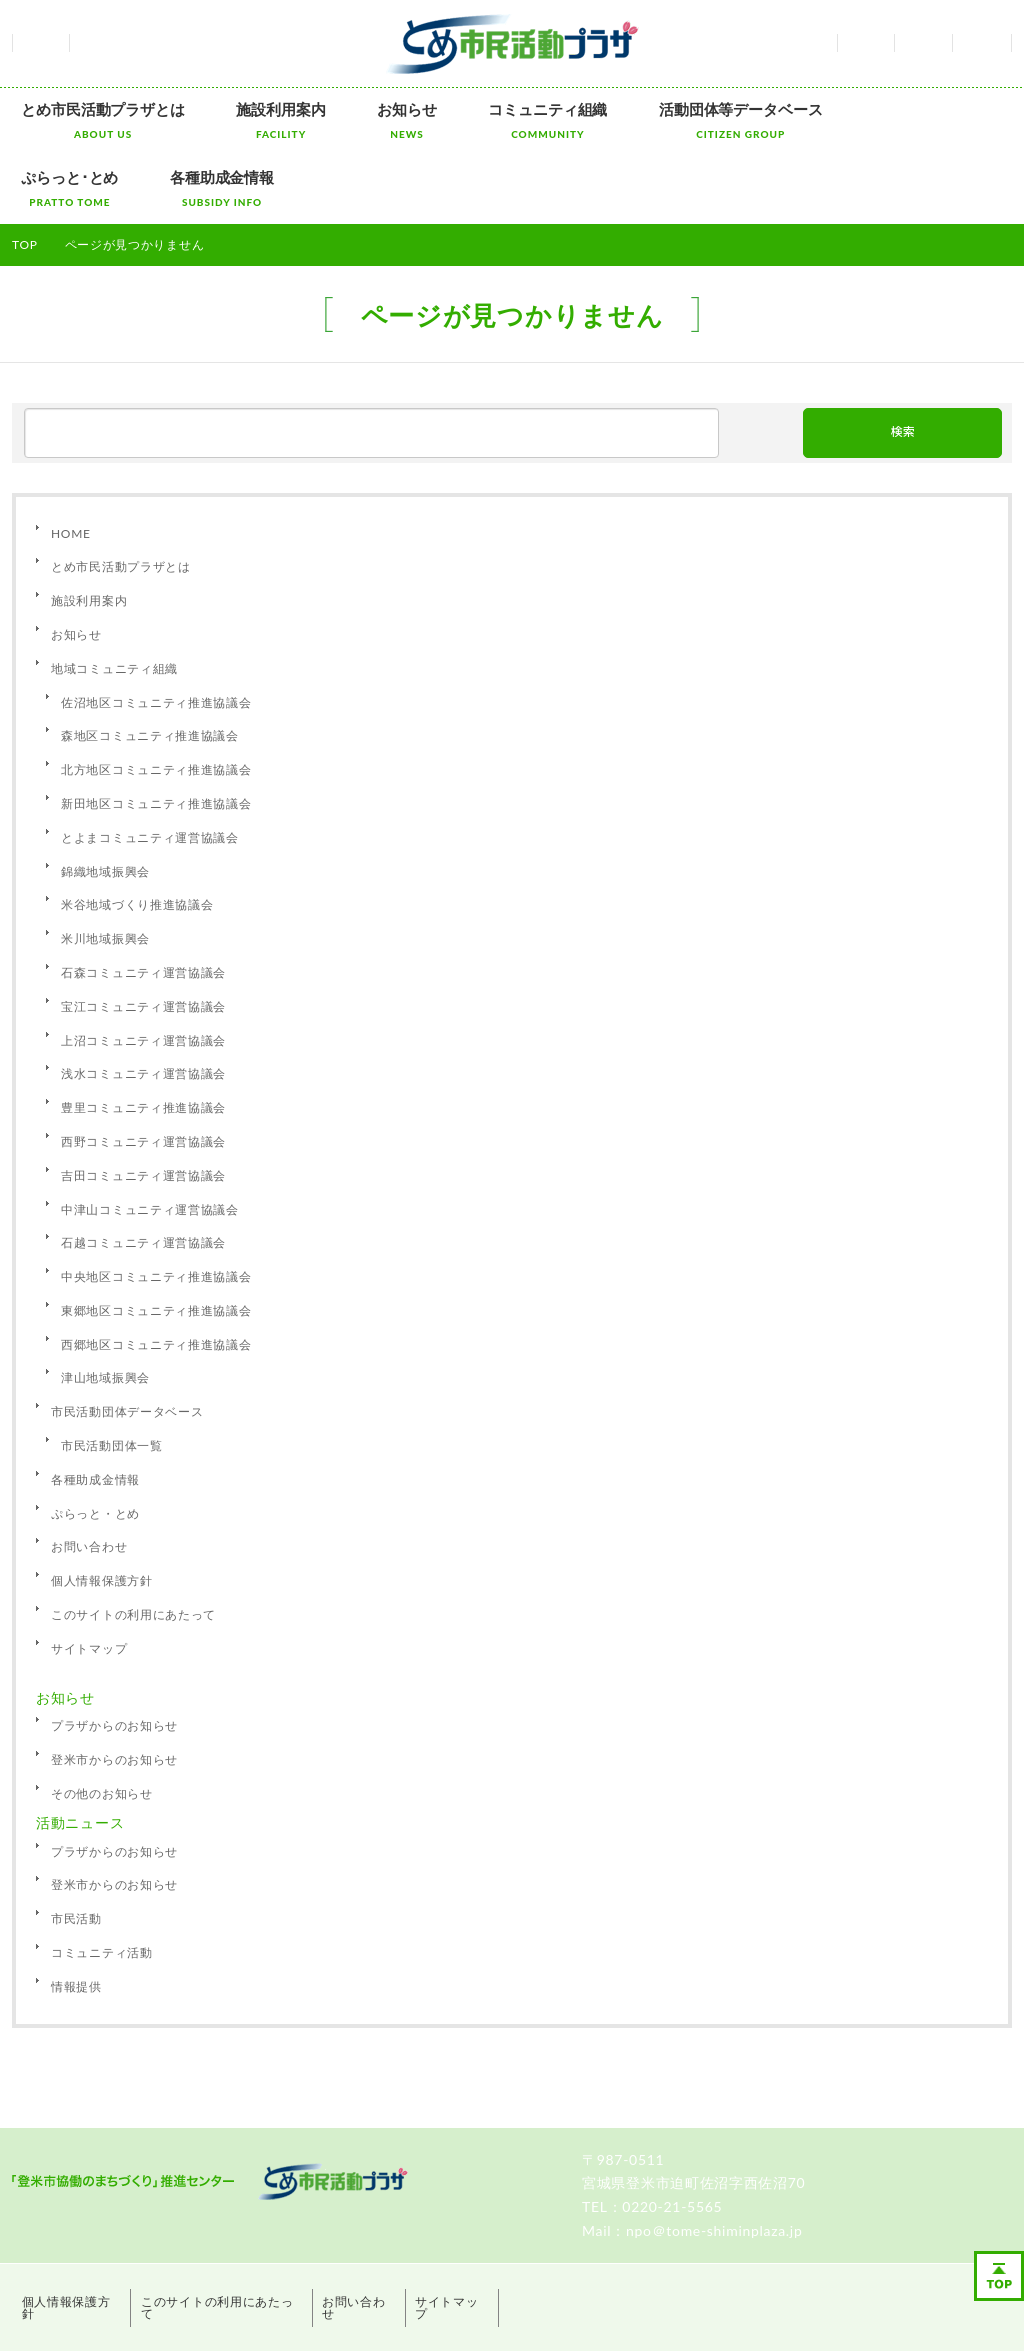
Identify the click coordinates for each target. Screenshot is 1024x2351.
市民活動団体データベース (127, 1340)
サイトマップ (982, 43)
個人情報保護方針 (102, 1509)
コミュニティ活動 (102, 1880)
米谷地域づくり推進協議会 (137, 833)
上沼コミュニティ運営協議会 (143, 968)
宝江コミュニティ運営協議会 (143, 934)
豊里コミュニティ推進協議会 (143, 1036)
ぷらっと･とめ (819, 120)
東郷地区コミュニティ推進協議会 (156, 1238)
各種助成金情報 (953, 120)
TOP (25, 173)
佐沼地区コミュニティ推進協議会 (156, 630)
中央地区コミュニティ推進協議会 (156, 1205)
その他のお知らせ (102, 1721)
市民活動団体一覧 (112, 1374)
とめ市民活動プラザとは (93, 120)
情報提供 (76, 1914)
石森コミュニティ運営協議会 (143, 900)
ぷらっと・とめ (95, 1441)
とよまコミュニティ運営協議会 (150, 765)
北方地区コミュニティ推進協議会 (156, 698)
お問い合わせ (923, 43)
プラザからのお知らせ (114, 1654)
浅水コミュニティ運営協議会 (143, 1002)
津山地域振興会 (105, 1306)
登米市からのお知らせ (114, 1688)
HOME (71, 461)
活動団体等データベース (656, 120)
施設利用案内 (252, 120)
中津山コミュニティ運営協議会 (150, 1137)
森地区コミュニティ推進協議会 (150, 664)
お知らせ (359, 120)
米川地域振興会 (105, 867)
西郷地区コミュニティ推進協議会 (156, 1272)
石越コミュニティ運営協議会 (143, 1171)
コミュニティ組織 (482, 120)
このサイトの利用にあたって (133, 1542)
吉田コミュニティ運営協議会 (143, 1103)
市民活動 (76, 1847)
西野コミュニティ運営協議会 (143, 1069)
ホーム (41, 43)
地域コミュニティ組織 (114, 596)
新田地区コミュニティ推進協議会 (156, 731)
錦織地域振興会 (105, 799)
